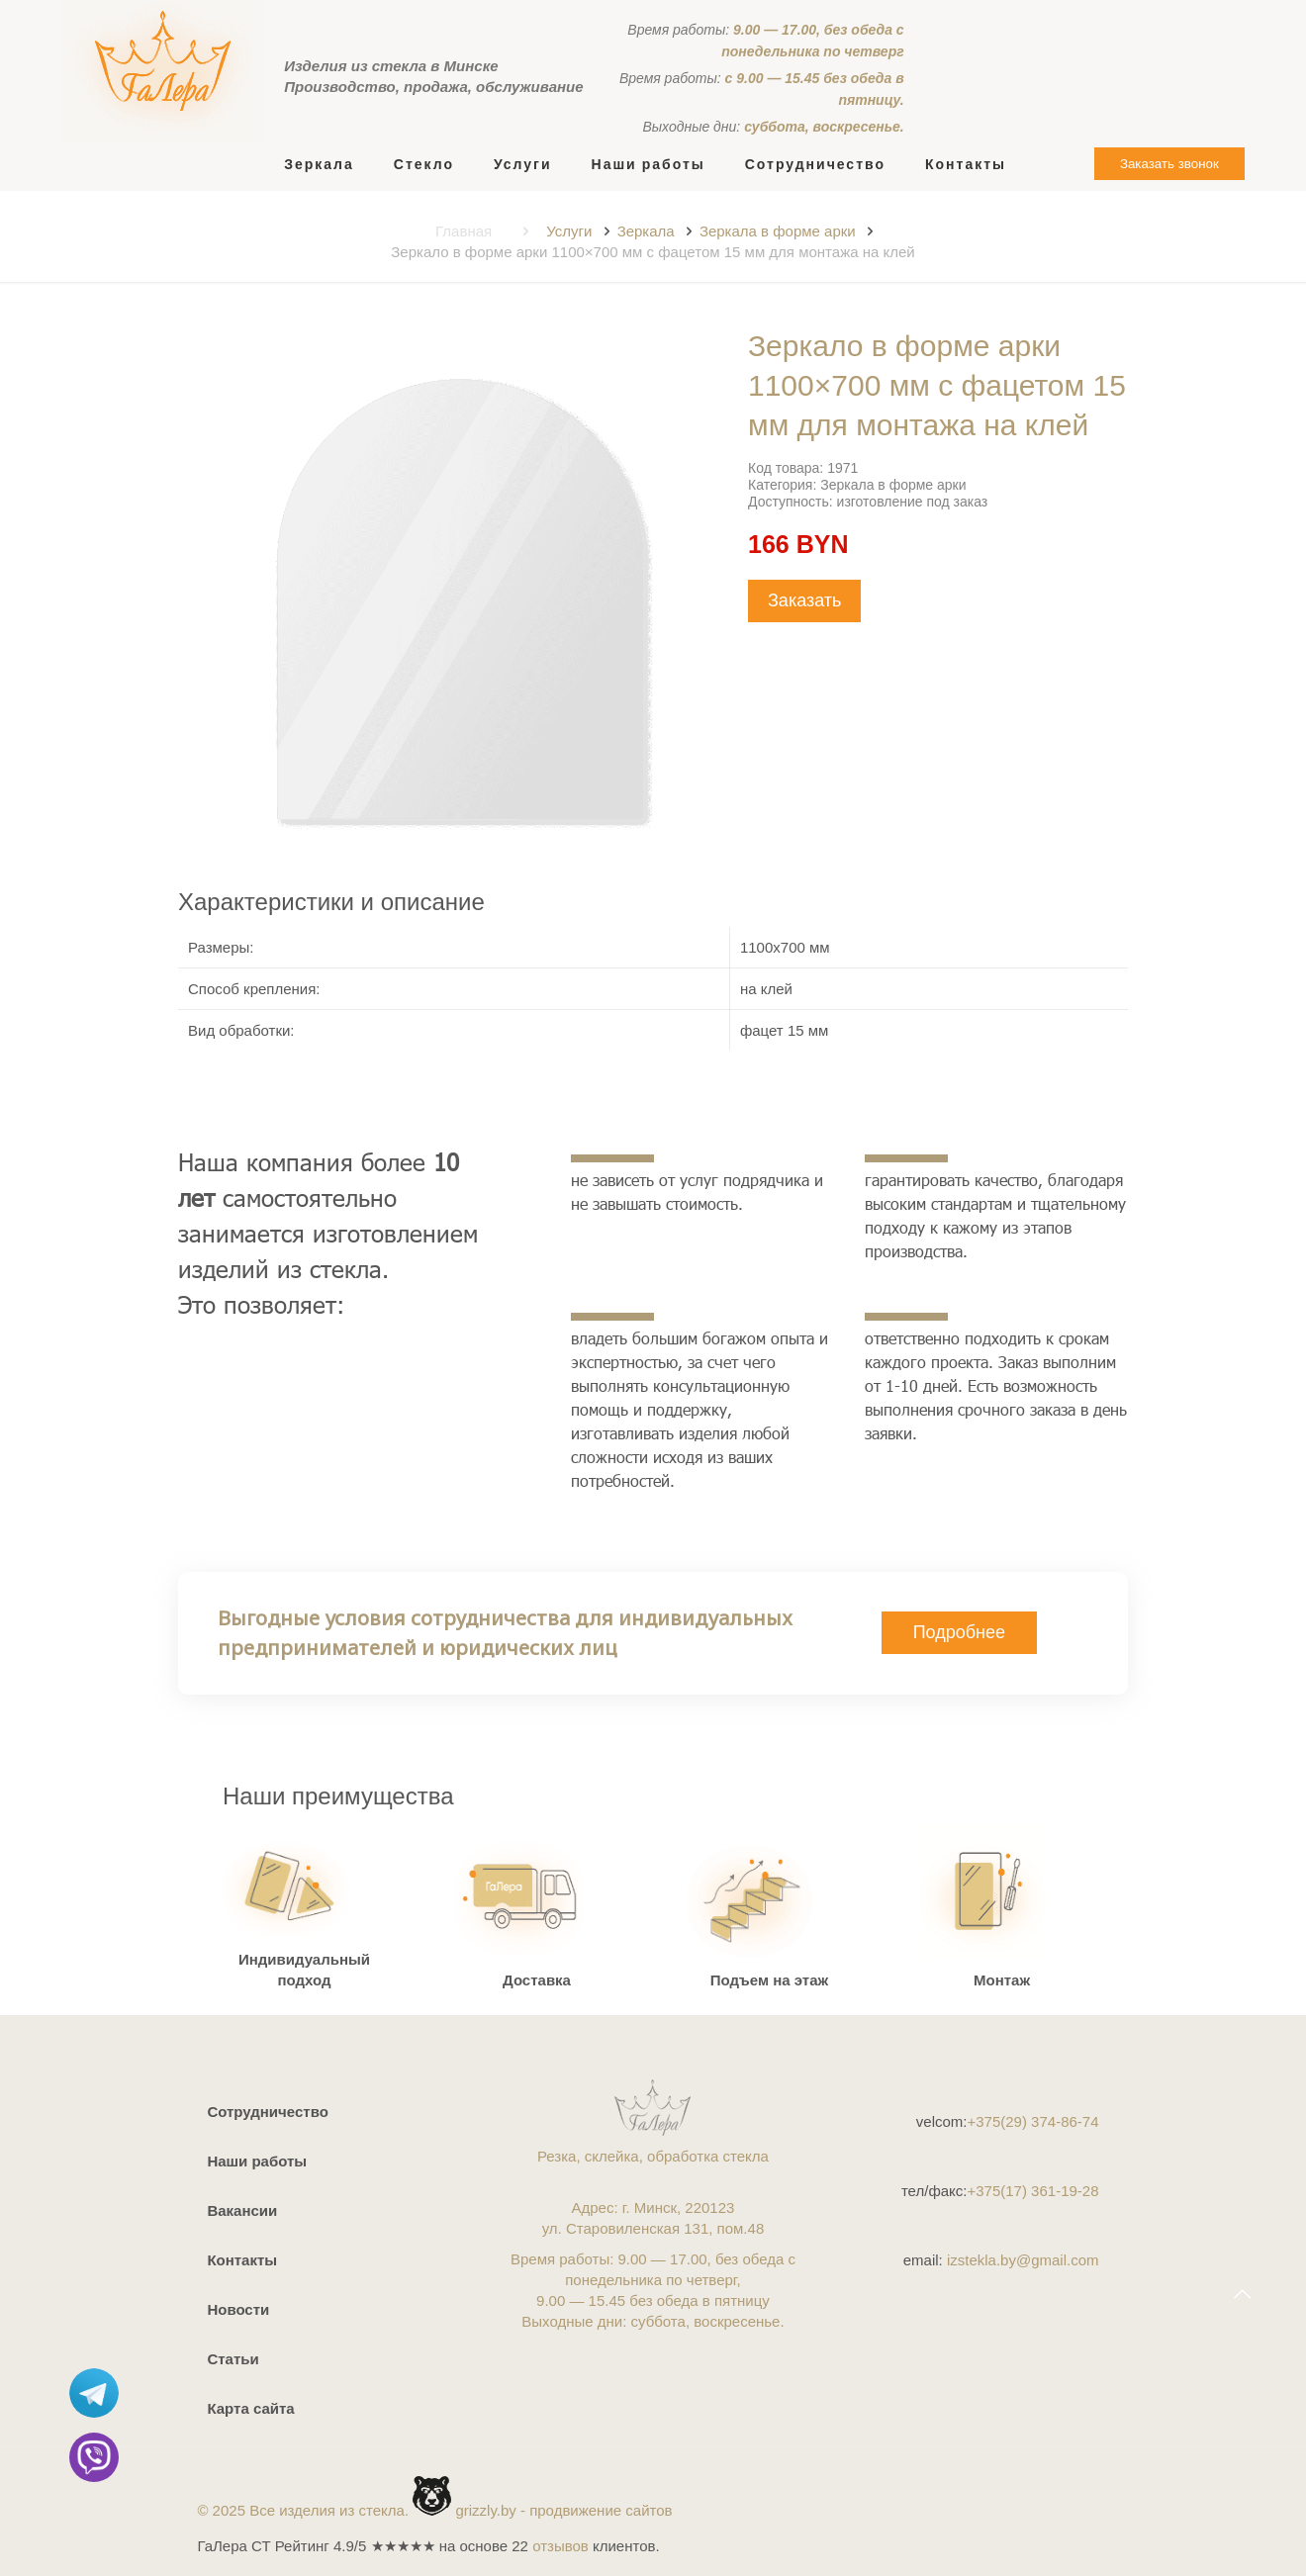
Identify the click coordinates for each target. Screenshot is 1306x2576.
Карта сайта (250, 2408)
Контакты (242, 2260)
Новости (238, 2309)
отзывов (560, 2545)
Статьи (232, 2358)
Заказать (804, 600)
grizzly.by (485, 2510)
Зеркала (646, 231)
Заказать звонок (1169, 163)
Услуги (569, 231)
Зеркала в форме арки (778, 231)
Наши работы (257, 2161)
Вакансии (242, 2210)
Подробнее (959, 1632)
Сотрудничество (267, 2111)
